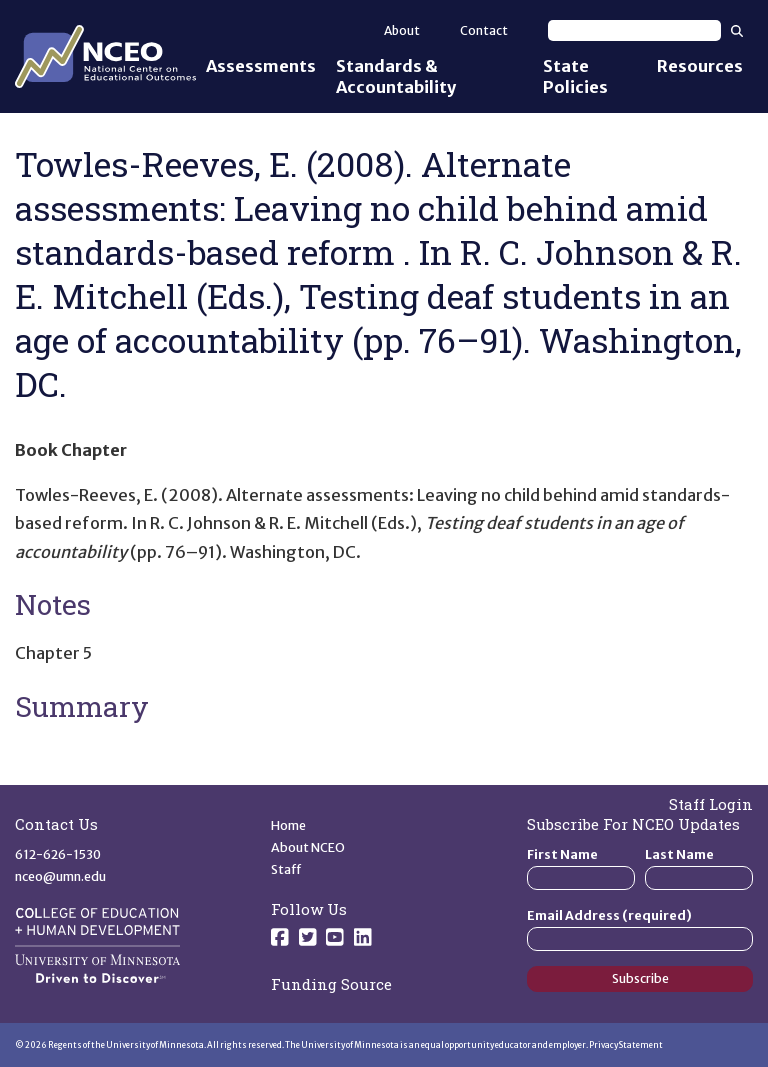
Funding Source (331, 984)
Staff (286, 869)
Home (288, 825)
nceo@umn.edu (60, 876)
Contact (484, 30)
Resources (700, 66)
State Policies (575, 76)
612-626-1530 (58, 854)
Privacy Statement (626, 1045)
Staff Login (711, 804)
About (402, 30)
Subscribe (640, 978)
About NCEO (308, 847)
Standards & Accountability (396, 76)
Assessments (261, 66)
